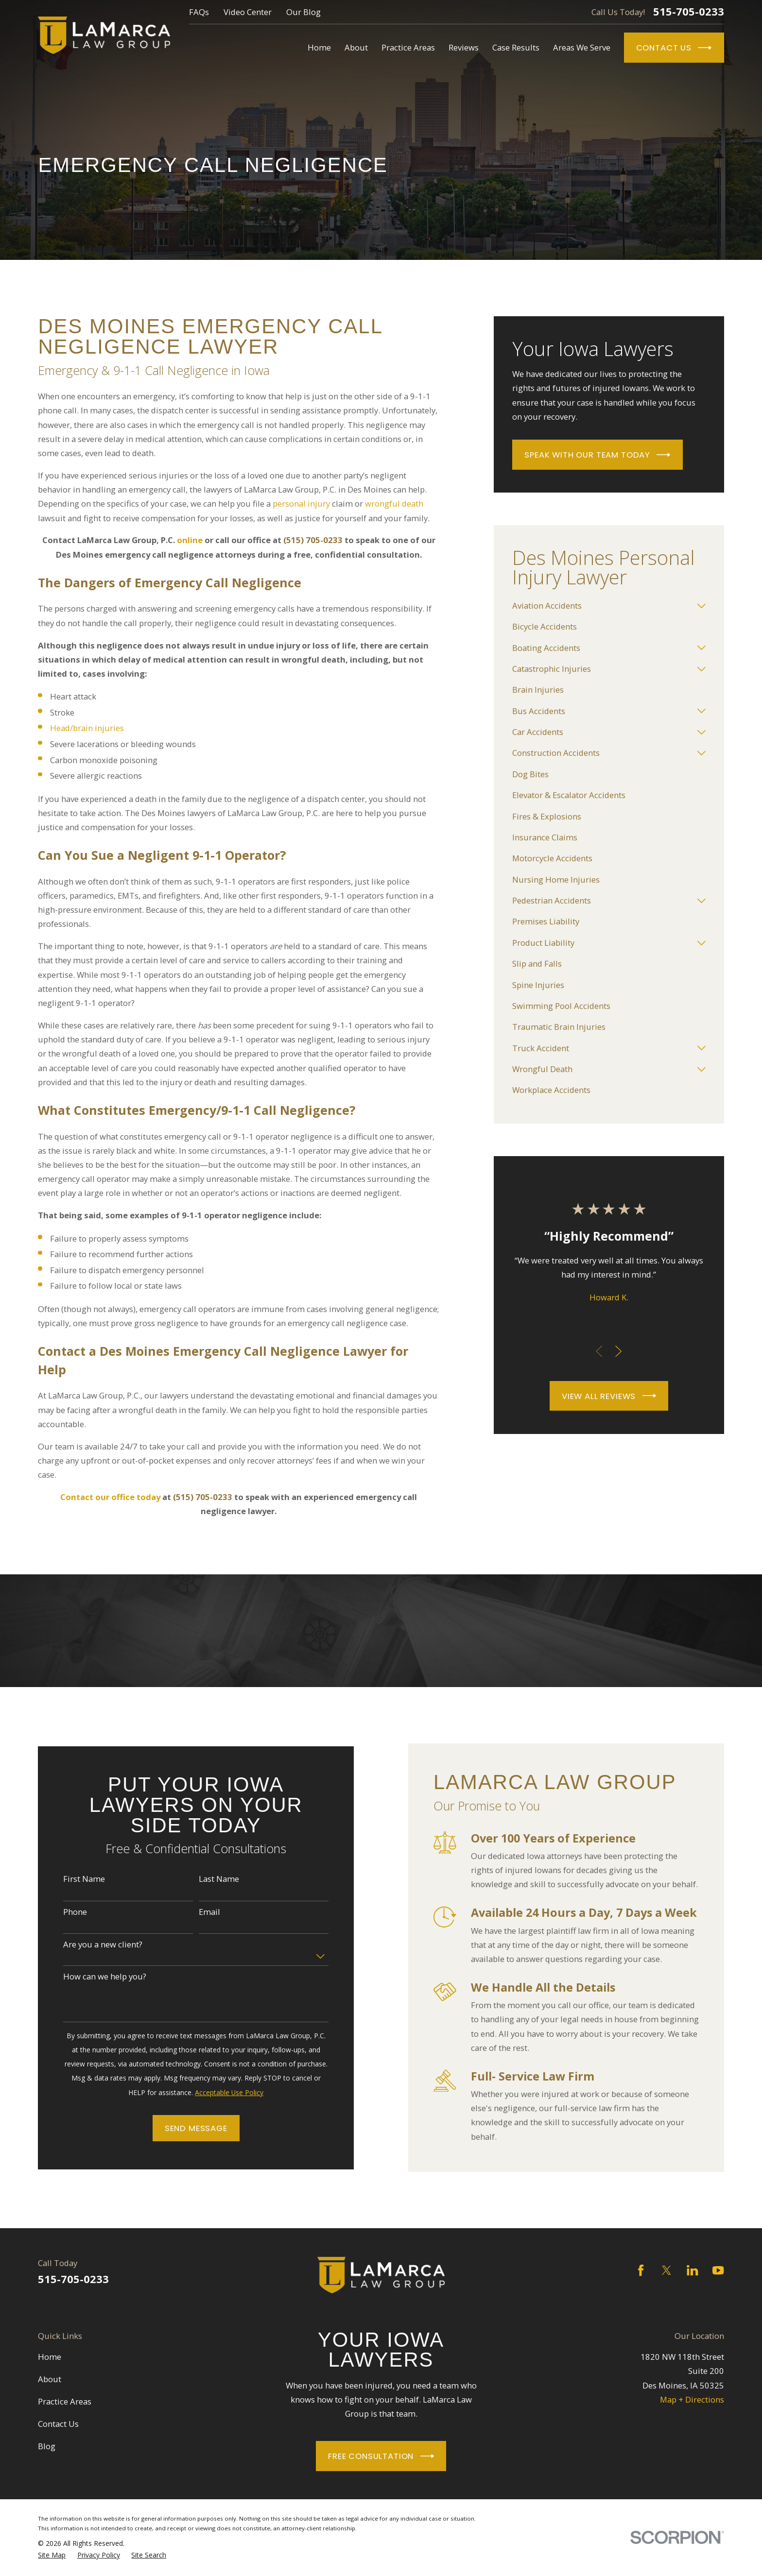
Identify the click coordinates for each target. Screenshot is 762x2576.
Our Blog (303, 11)
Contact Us (674, 47)
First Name (71, 1879)
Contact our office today (110, 1496)
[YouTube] (718, 2270)
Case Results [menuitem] (515, 47)
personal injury (301, 503)
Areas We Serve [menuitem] (581, 47)
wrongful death (394, 503)
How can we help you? (92, 1976)
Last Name (206, 1879)
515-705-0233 (688, 11)
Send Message (183, 2128)
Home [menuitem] (319, 47)
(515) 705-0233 (313, 540)
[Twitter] (666, 2270)
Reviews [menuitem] (464, 47)
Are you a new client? (90, 1944)
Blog (46, 2446)
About (49, 2379)
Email (197, 1912)
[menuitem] (602, 605)
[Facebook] (640, 2270)
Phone (62, 1912)
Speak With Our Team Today (597, 454)
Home (49, 2356)
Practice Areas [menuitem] (408, 47)
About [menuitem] (356, 47)
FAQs (199, 11)
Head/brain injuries (87, 728)
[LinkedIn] (692, 2270)
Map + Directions (692, 2399)
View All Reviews (609, 1395)
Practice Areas (64, 2401)
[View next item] (618, 1351)
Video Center (248, 11)
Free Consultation (381, 2456)
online (190, 540)
